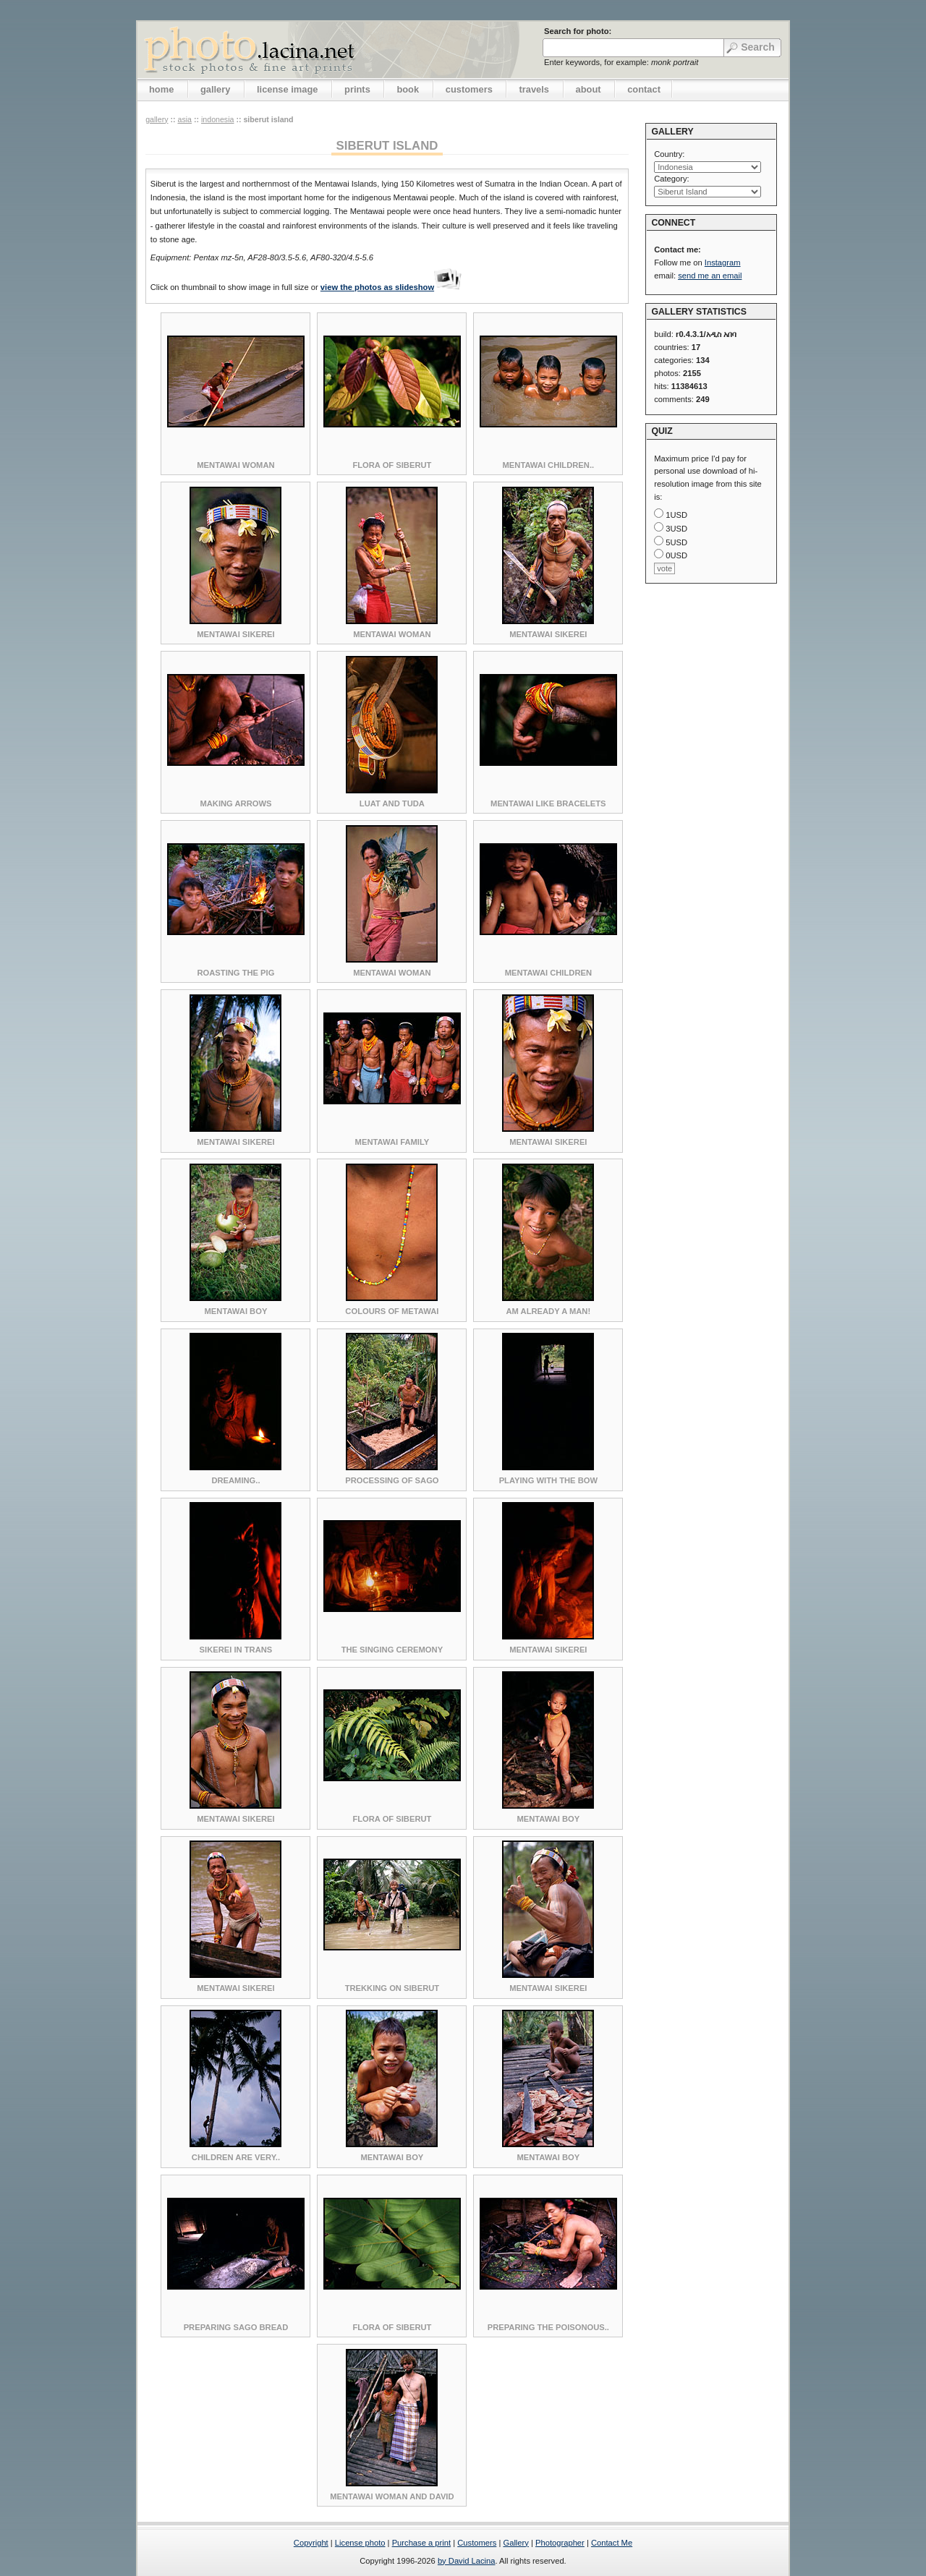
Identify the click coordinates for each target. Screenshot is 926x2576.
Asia (184, 119)
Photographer (560, 2542)
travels (534, 89)
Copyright (311, 2542)
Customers (476, 2542)
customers (469, 89)
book (407, 89)
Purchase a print (421, 2542)
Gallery (515, 2542)
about (588, 89)
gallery (215, 89)
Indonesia (217, 119)
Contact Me (611, 2542)
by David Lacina (467, 2560)
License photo (360, 2542)
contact (643, 89)
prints (357, 89)
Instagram (723, 262)
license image (287, 89)
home (161, 89)
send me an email (710, 275)
